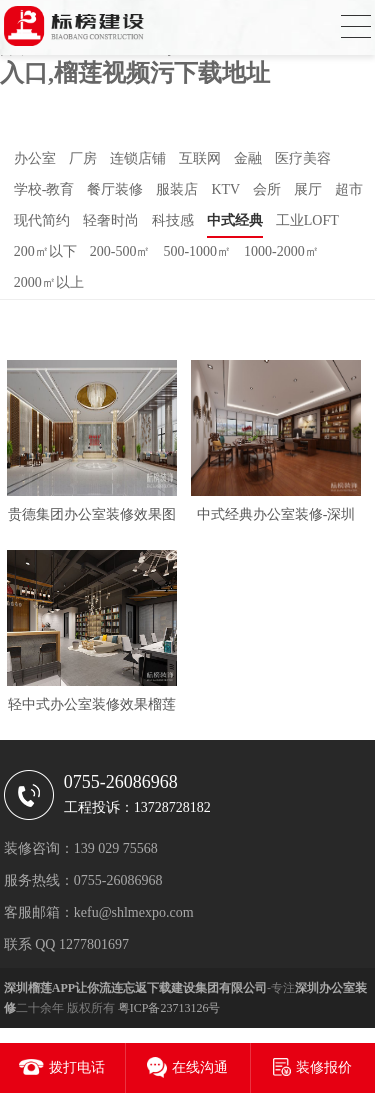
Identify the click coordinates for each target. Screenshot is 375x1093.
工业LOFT (307, 220)
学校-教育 (44, 189)
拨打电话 (77, 1067)
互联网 (200, 158)
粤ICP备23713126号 (169, 1008)
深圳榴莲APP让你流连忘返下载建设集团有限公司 (135, 988)
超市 (349, 189)
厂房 (83, 158)
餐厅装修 (115, 189)
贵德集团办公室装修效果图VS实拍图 (92, 518)
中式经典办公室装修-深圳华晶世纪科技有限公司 (276, 518)
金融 (248, 158)
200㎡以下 (45, 251)
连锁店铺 (138, 158)
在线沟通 (200, 1067)
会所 (267, 189)
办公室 (35, 158)
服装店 (177, 189)
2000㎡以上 (49, 282)
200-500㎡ (120, 251)
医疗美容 (303, 158)
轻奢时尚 (111, 220)
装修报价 (324, 1067)
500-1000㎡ (197, 251)
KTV (225, 189)
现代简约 (42, 220)
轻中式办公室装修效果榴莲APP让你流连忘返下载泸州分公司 (92, 708)
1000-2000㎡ (281, 251)
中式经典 (235, 220)
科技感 (173, 220)
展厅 (308, 189)
